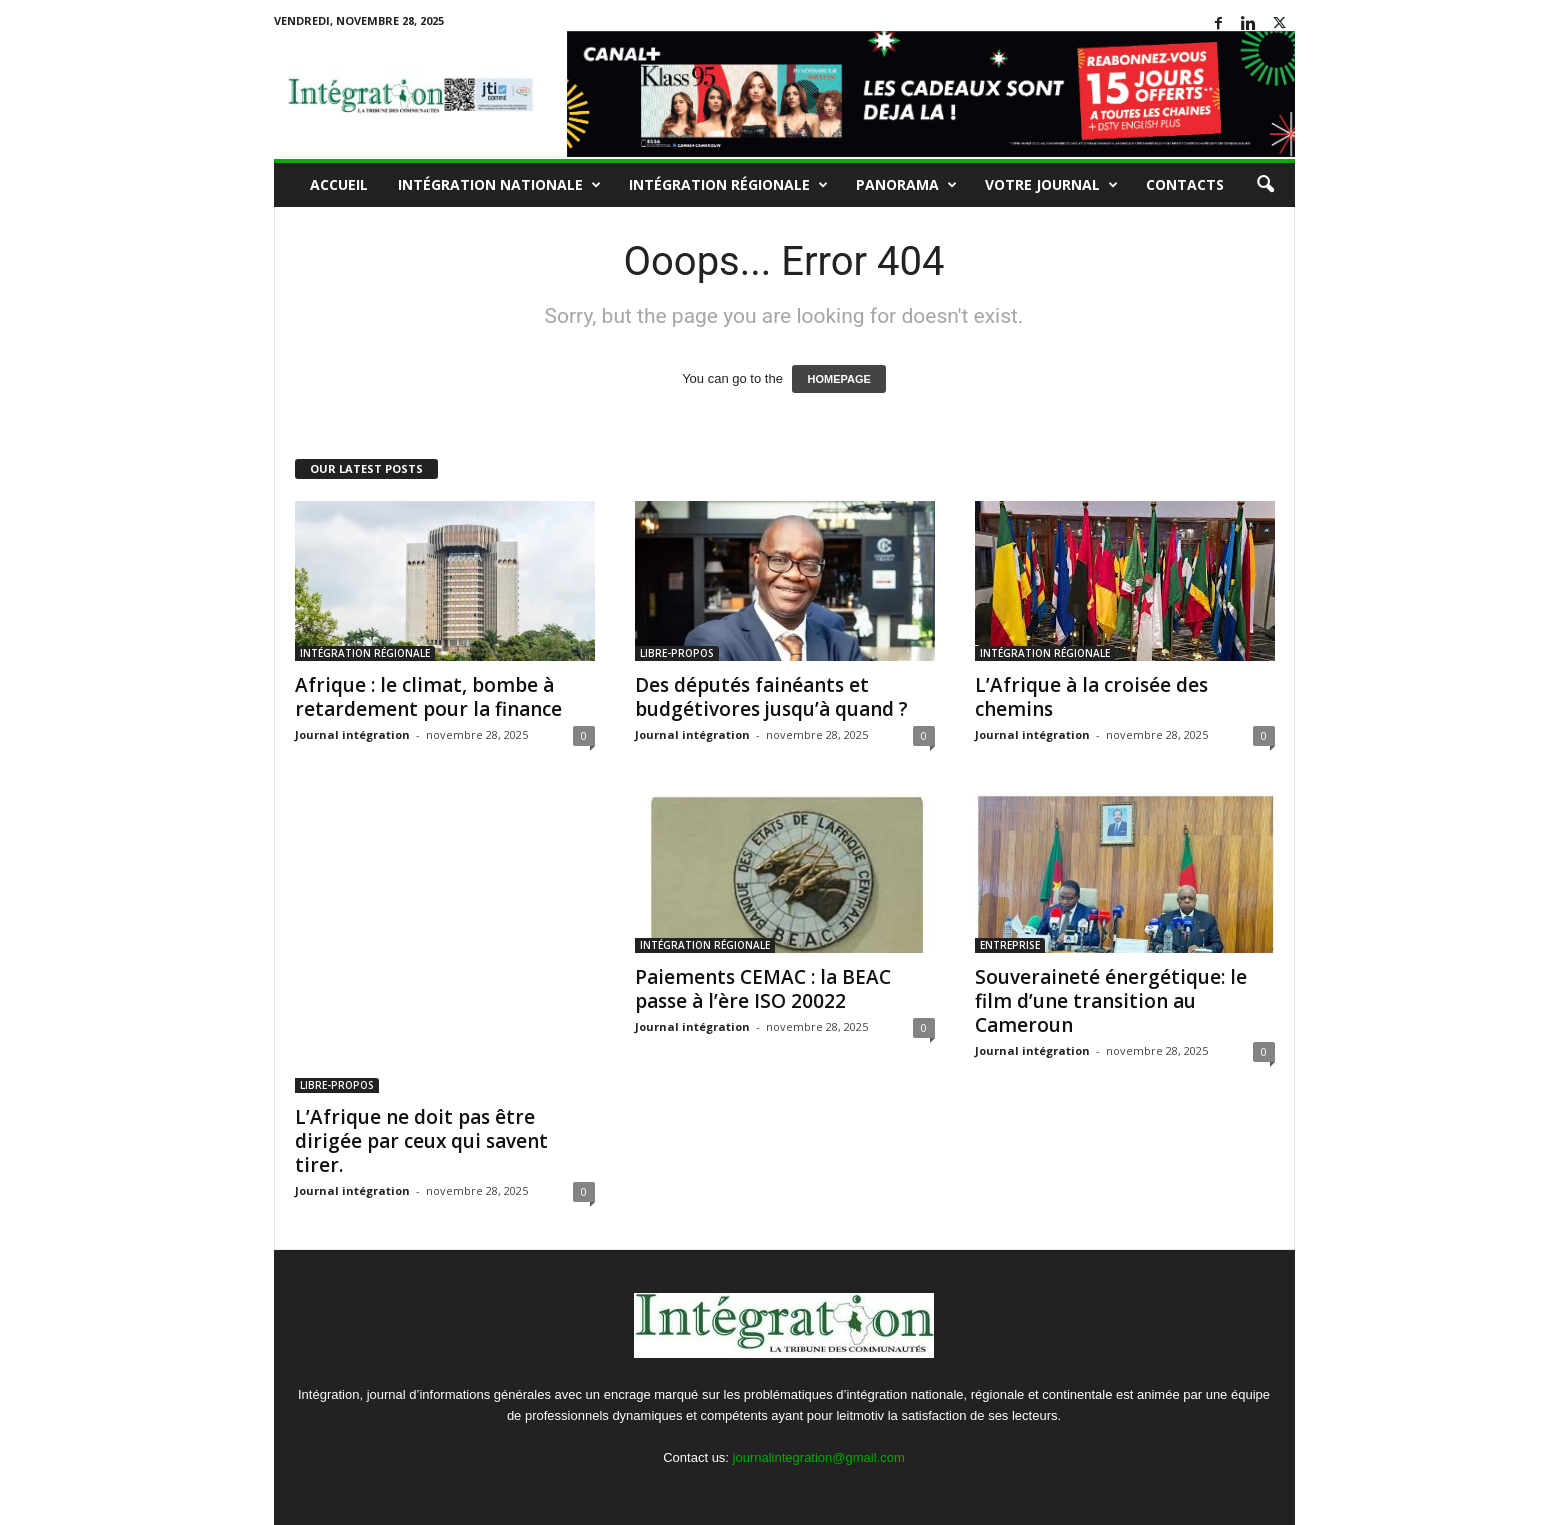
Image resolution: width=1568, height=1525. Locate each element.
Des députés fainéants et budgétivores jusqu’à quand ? (771, 697)
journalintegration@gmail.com (819, 1457)
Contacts (1185, 184)
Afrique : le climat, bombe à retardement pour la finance (428, 697)
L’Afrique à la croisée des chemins (1091, 697)
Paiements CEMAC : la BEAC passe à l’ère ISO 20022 (763, 989)
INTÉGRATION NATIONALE (499, 185)
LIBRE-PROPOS (677, 653)
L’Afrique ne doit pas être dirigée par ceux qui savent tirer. (421, 1141)
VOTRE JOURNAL (1051, 185)
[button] (1265, 185)
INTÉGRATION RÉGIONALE (728, 185)
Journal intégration (352, 734)
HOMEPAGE (838, 379)
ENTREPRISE (1010, 945)
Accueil (339, 184)
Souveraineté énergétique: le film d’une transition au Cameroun (1111, 1001)
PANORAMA (906, 185)
